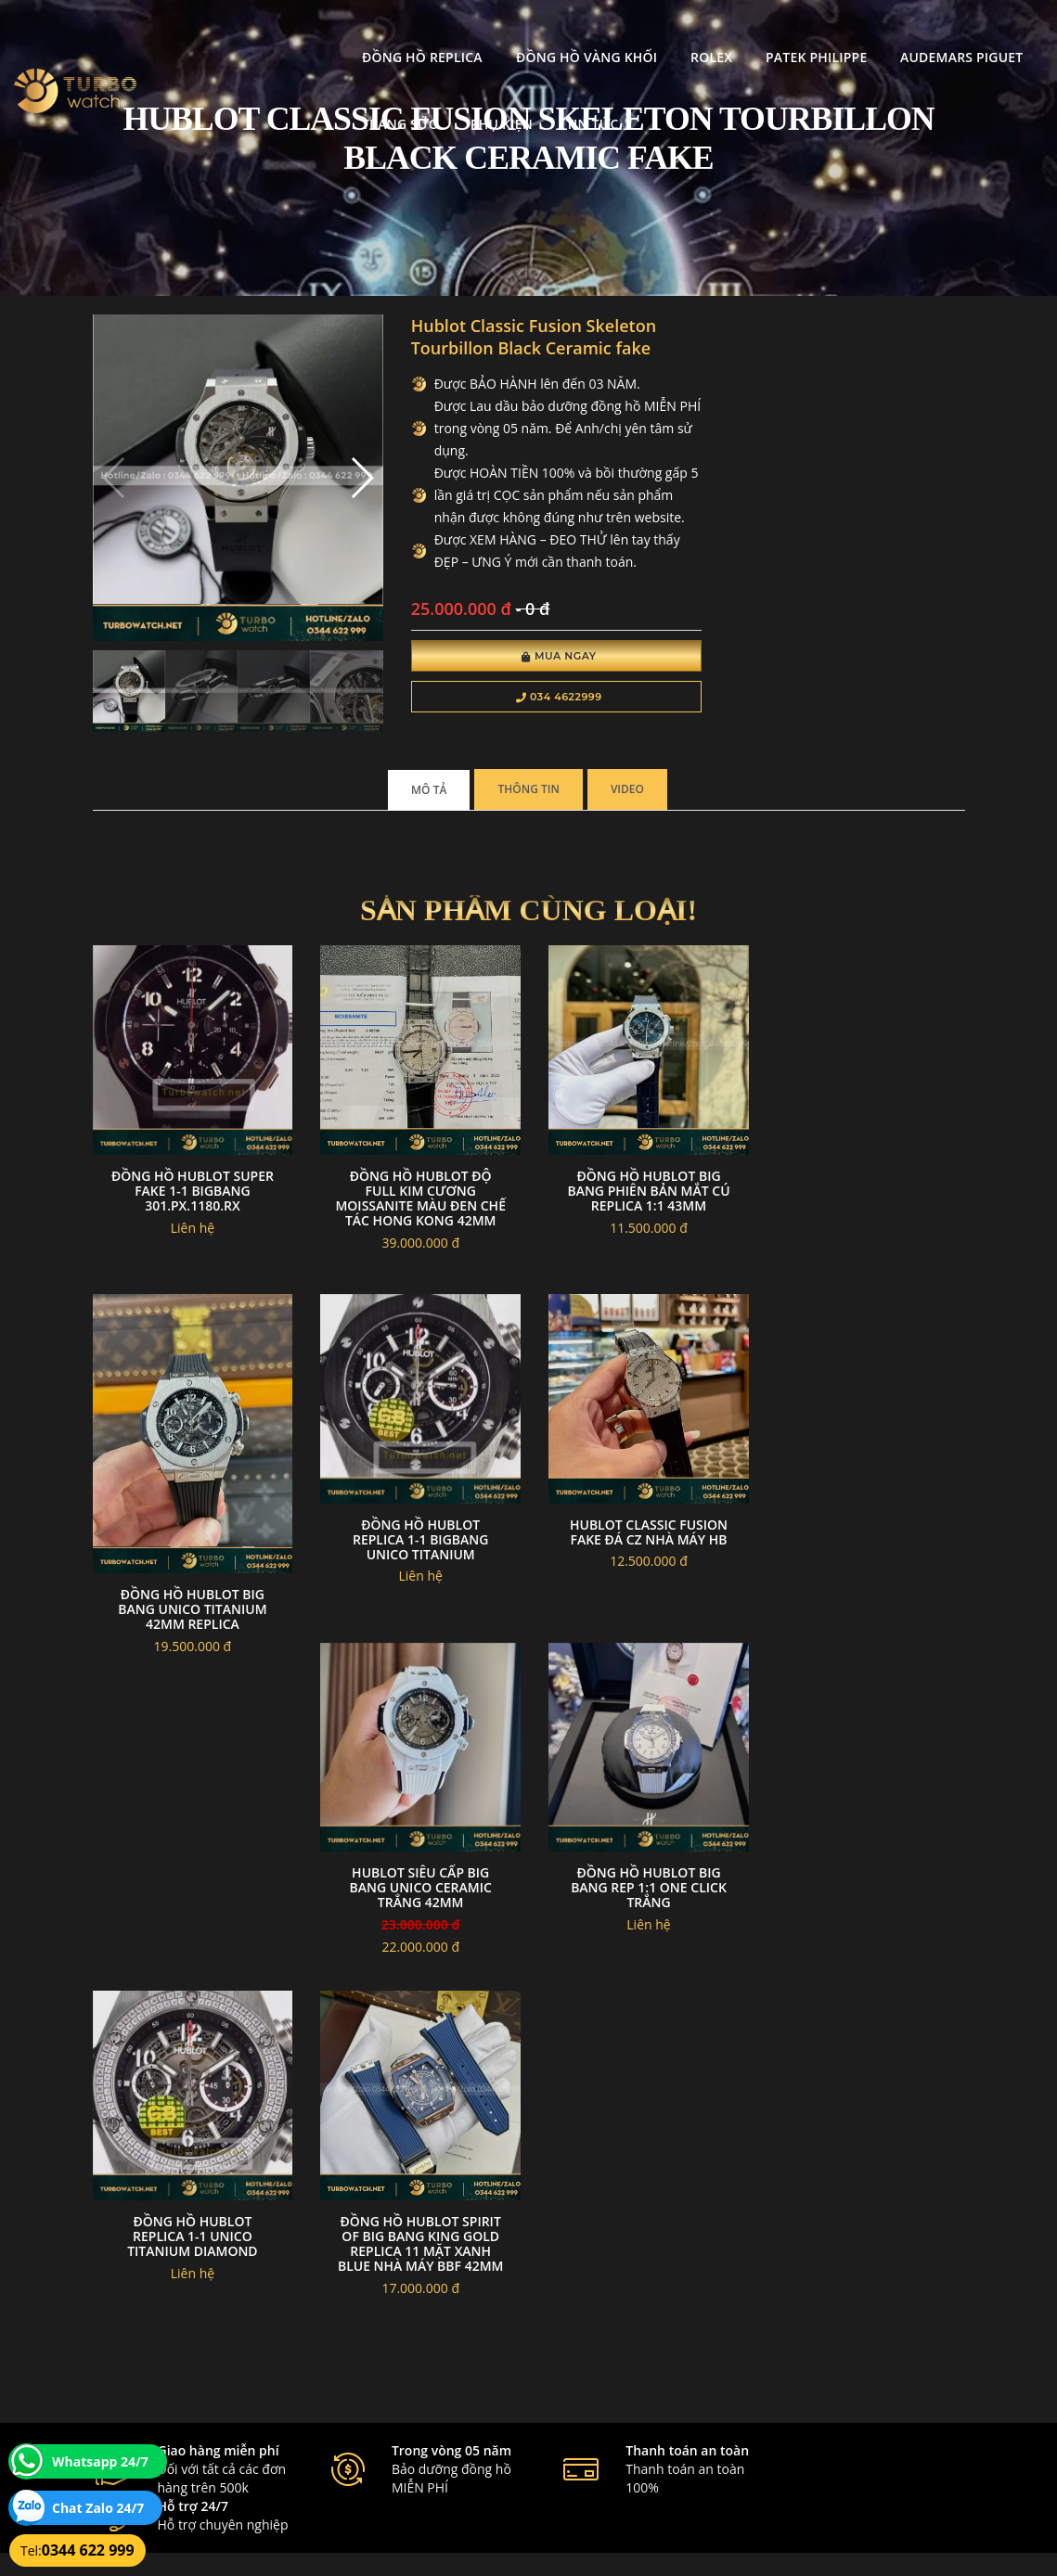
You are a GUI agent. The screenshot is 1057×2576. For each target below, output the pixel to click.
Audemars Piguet (791, 33)
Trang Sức (923, 33)
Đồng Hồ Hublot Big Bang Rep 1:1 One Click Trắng (866, 1595)
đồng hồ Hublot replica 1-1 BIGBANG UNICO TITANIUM (191, 1595)
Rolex (540, 33)
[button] (354, 475)
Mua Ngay (549, 656)
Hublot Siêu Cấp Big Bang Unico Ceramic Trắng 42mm (641, 1595)
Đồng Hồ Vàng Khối (415, 33)
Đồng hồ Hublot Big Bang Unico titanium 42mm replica (866, 1249)
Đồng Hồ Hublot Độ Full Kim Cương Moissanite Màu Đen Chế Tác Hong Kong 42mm (416, 1195)
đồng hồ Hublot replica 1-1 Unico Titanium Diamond (191, 1940)
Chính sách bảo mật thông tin (469, 2320)
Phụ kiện (222, 100)
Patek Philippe (646, 33)
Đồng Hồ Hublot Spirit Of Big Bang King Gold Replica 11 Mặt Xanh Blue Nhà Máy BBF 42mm (416, 1947)
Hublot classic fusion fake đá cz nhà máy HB (416, 1587)
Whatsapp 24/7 (100, 2461)
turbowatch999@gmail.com (197, 2408)
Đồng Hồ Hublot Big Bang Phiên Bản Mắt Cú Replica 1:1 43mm (641, 1180)
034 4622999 (550, 697)
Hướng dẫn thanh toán (451, 2365)
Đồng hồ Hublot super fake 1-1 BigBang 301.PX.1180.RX (191, 1180)
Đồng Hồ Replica (251, 33)
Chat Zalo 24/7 (98, 2508)
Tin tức (313, 100)
